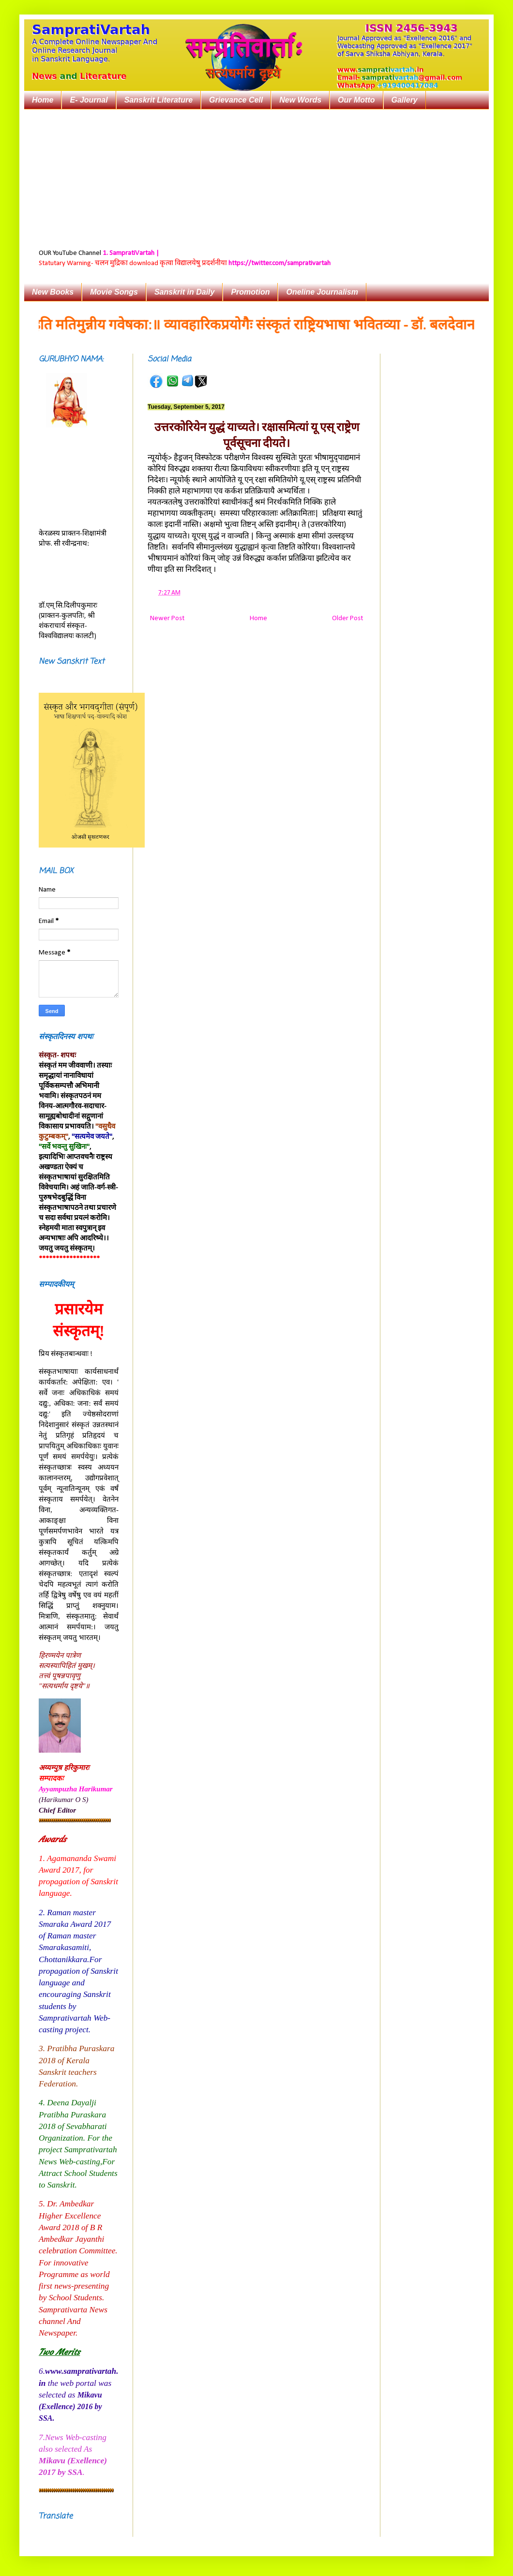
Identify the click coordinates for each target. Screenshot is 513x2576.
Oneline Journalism (322, 292)
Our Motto (356, 100)
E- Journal (88, 100)
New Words (300, 100)
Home (42, 100)
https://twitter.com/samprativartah (279, 263)
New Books (53, 292)
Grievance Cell (236, 100)
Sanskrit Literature (158, 100)
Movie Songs (114, 292)
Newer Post (167, 618)
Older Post (347, 618)
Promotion (250, 292)
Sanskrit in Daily (184, 292)
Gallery (405, 100)
